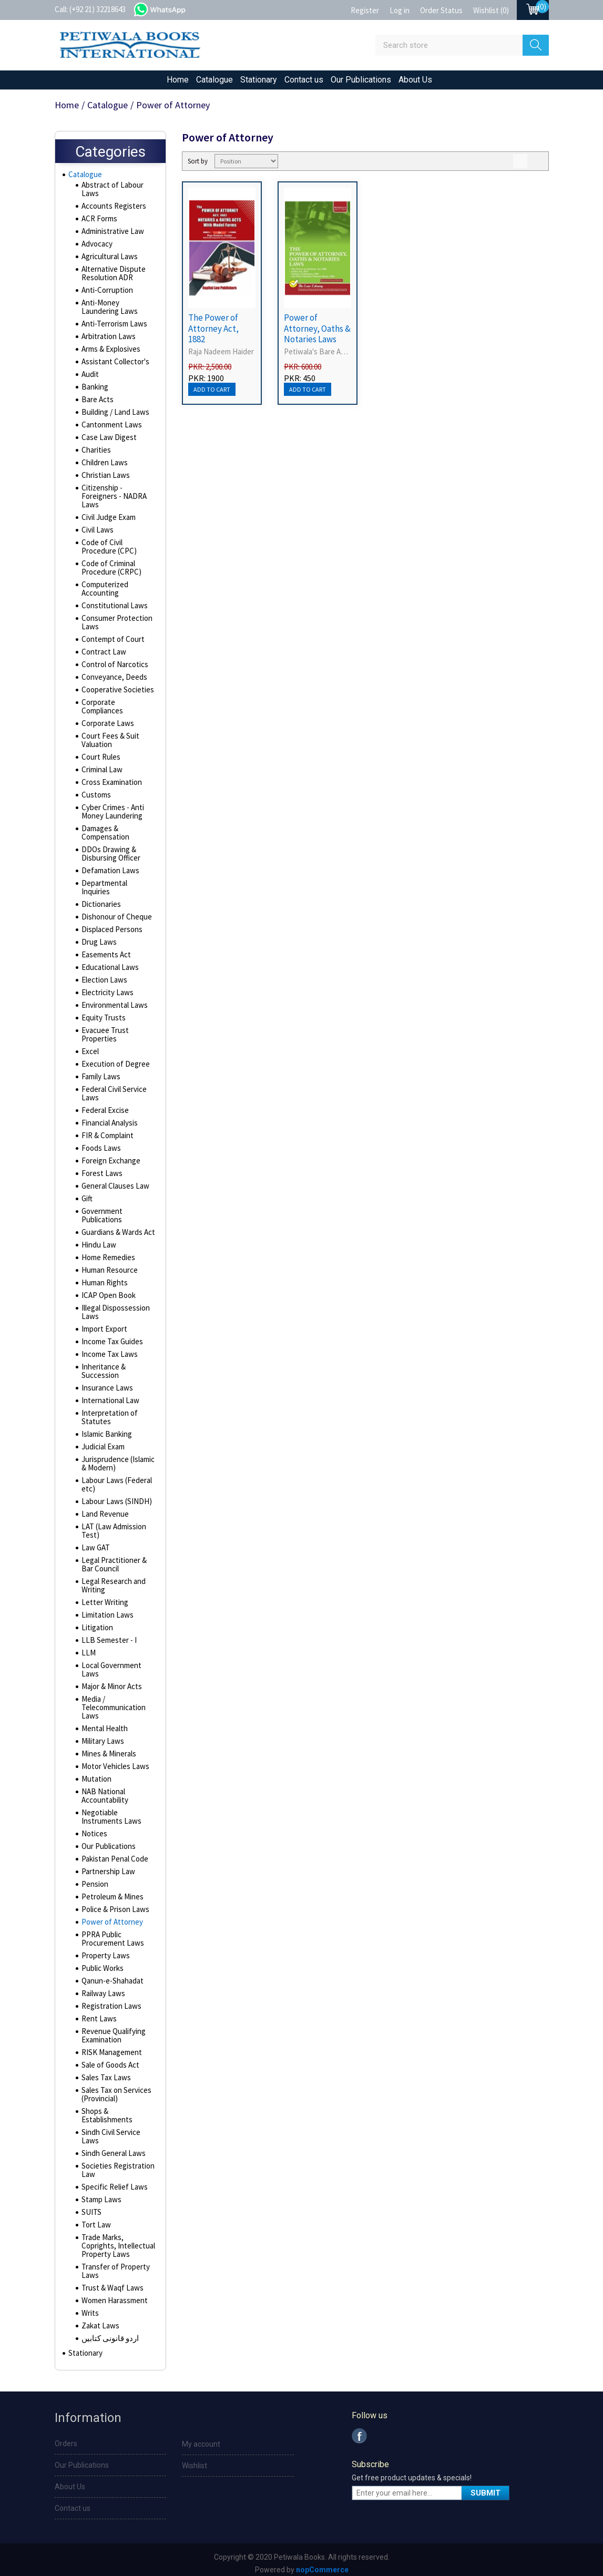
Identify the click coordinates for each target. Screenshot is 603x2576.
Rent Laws (97, 2013)
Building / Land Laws (112, 415)
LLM (87, 1647)
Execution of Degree (113, 1058)
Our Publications (361, 80)
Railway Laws (101, 1988)
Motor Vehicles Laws (113, 1760)
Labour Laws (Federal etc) (114, 1478)
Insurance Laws (105, 1382)
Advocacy (97, 246)
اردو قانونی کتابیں (108, 2332)
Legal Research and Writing (112, 1579)
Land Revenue (103, 1508)
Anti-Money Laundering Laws (117, 309)
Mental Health (102, 1723)
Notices (93, 1828)
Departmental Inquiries (117, 886)
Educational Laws (108, 961)
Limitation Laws (105, 1609)
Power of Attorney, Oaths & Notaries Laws (317, 328)
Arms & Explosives (110, 351)
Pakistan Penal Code (113, 1853)
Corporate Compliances (101, 709)
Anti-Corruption (105, 293)
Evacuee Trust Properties (103, 1028)
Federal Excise (104, 1104)
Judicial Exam (102, 1441)
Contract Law (101, 654)
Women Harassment (113, 2295)
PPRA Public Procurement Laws (110, 1933)
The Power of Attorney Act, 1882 (213, 328)
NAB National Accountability (103, 1790)
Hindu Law (97, 1239)
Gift (86, 1193)
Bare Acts (96, 402)
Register (365, 10)
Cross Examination (110, 785)
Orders (66, 2440)
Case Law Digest (107, 440)
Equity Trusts (101, 1012)
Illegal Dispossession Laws (114, 1306)
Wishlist (194, 2462)
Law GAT (94, 1542)
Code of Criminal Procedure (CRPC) (109, 570)
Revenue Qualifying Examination (111, 2029)
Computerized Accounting (104, 591)
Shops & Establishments (105, 2109)
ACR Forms (98, 221)
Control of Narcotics (113, 667)
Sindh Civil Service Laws (110, 2130)
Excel (89, 1045)
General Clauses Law (113, 1180)
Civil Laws (96, 532)
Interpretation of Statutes (107, 1411)
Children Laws (103, 465)
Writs (89, 2307)
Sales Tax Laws (104, 2072)
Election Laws (102, 974)
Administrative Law (111, 234)
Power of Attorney (110, 1916)
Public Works (101, 1962)
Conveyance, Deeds (113, 680)
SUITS (90, 2206)
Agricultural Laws (108, 259)
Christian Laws (103, 478)
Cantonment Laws (109, 427)
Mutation (95, 1773)
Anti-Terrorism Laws (112, 326)
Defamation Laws (108, 873)
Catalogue (214, 80)
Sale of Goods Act (109, 2059)
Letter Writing (103, 1596)
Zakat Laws (99, 2320)
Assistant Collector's (114, 364)
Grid (520, 161)
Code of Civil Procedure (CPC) (107, 549)
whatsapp (169, 8)
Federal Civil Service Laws (113, 1087)
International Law (108, 1395)
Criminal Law (100, 772)
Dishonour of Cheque (114, 911)
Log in (400, 10)
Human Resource (108, 1264)
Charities (95, 452)
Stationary (258, 80)
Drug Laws (97, 936)
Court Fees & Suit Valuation (108, 742)
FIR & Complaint (105, 1130)
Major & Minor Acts (110, 1681)
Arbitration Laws (106, 339)
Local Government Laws (110, 1663)
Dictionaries (100, 898)
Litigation (95, 1622)
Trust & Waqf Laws (110, 2282)
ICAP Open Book (106, 1289)
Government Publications (101, 1209)
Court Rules (99, 759)
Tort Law (94, 2219)
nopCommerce (322, 2566)
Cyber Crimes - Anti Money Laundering (111, 814)
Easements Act (105, 949)
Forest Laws (100, 1167)
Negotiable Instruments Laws (109, 1811)
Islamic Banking (105, 1428)
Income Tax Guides (110, 1336)
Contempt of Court (110, 642)
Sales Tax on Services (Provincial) (115, 2088)
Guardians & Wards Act (117, 1226)
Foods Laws (100, 1142)
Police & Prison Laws (113, 1903)
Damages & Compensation (104, 835)
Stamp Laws (100, 2194)
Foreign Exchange (109, 1155)
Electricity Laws (105, 987)
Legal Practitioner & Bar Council (112, 1558)
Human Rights (102, 1277)
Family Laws (100, 1071)
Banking (93, 389)
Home (178, 80)
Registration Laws (109, 2000)
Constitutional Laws (111, 608)
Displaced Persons (110, 923)
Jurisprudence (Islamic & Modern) (116, 1457)
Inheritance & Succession (102, 1365)
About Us (415, 80)
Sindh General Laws (111, 2147)
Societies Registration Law (116, 2164)
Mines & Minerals (107, 1748)
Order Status (441, 10)
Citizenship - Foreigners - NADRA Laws (111, 499)
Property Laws (104, 1950)
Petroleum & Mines (111, 1891)
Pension (94, 1878)
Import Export (103, 1323)
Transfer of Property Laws (113, 2265)
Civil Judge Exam (107, 520)
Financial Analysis (108, 1117)
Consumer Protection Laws (115, 625)
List (538, 161)
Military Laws (101, 1735)
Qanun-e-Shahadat (110, 1975)
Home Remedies (107, 1252)
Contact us (303, 80)
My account (201, 2441)
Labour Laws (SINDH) (113, 1495)
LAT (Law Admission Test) (111, 1525)
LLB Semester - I (106, 1634)
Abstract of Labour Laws (110, 191)
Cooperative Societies (116, 692)
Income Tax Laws (107, 1348)
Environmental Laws (112, 999)
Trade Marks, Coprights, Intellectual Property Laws (116, 2240)
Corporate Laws (106, 726)
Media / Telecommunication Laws (111, 1701)
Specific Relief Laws (113, 2181)
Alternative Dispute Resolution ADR (111, 276)
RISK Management (109, 2046)
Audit (89, 377)
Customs (95, 797)
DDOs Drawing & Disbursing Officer (109, 856)
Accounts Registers (112, 209)
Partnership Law (106, 1866)
